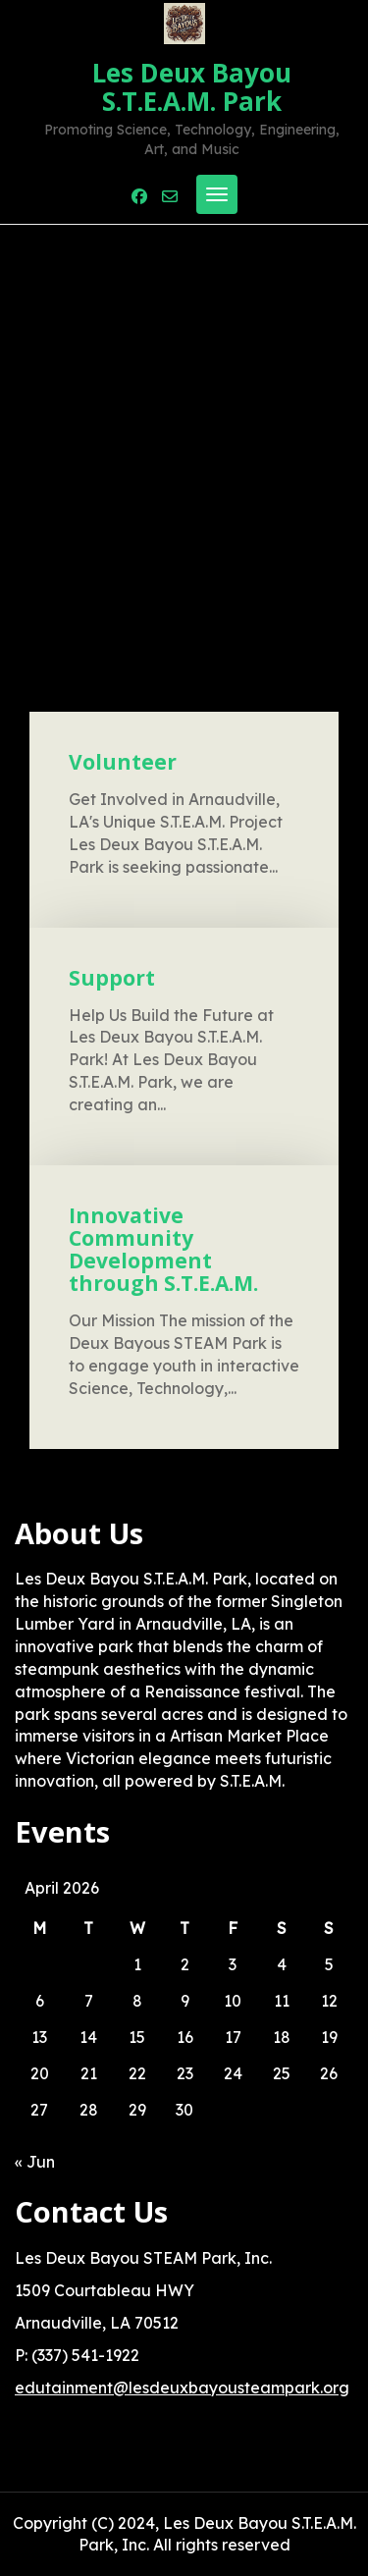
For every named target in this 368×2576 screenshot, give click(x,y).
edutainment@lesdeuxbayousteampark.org (182, 2387)
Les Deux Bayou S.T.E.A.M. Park (191, 87)
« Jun (35, 2162)
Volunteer (123, 762)
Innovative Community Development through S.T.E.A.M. (163, 1249)
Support (112, 978)
